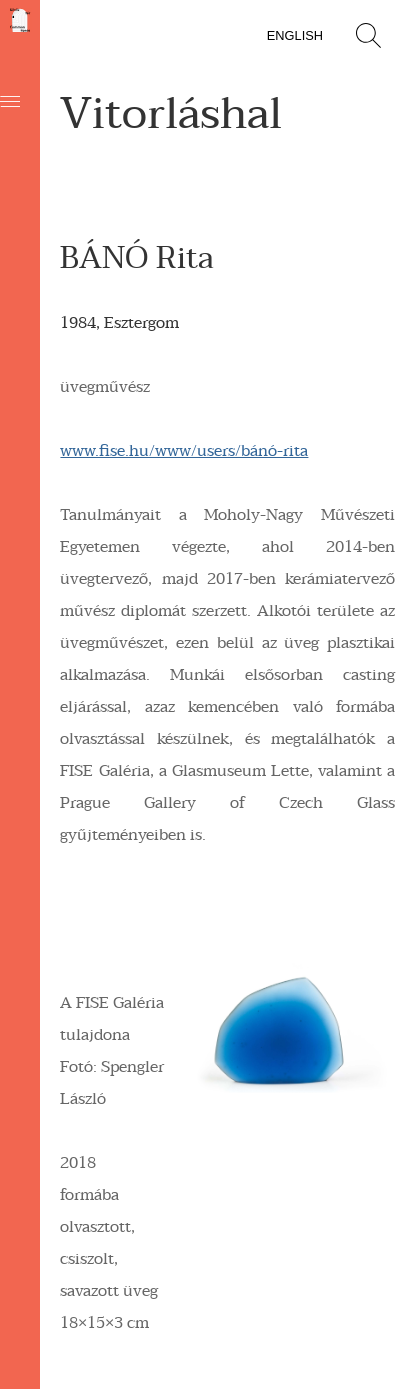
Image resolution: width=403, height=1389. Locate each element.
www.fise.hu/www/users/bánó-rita (184, 451)
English (295, 35)
